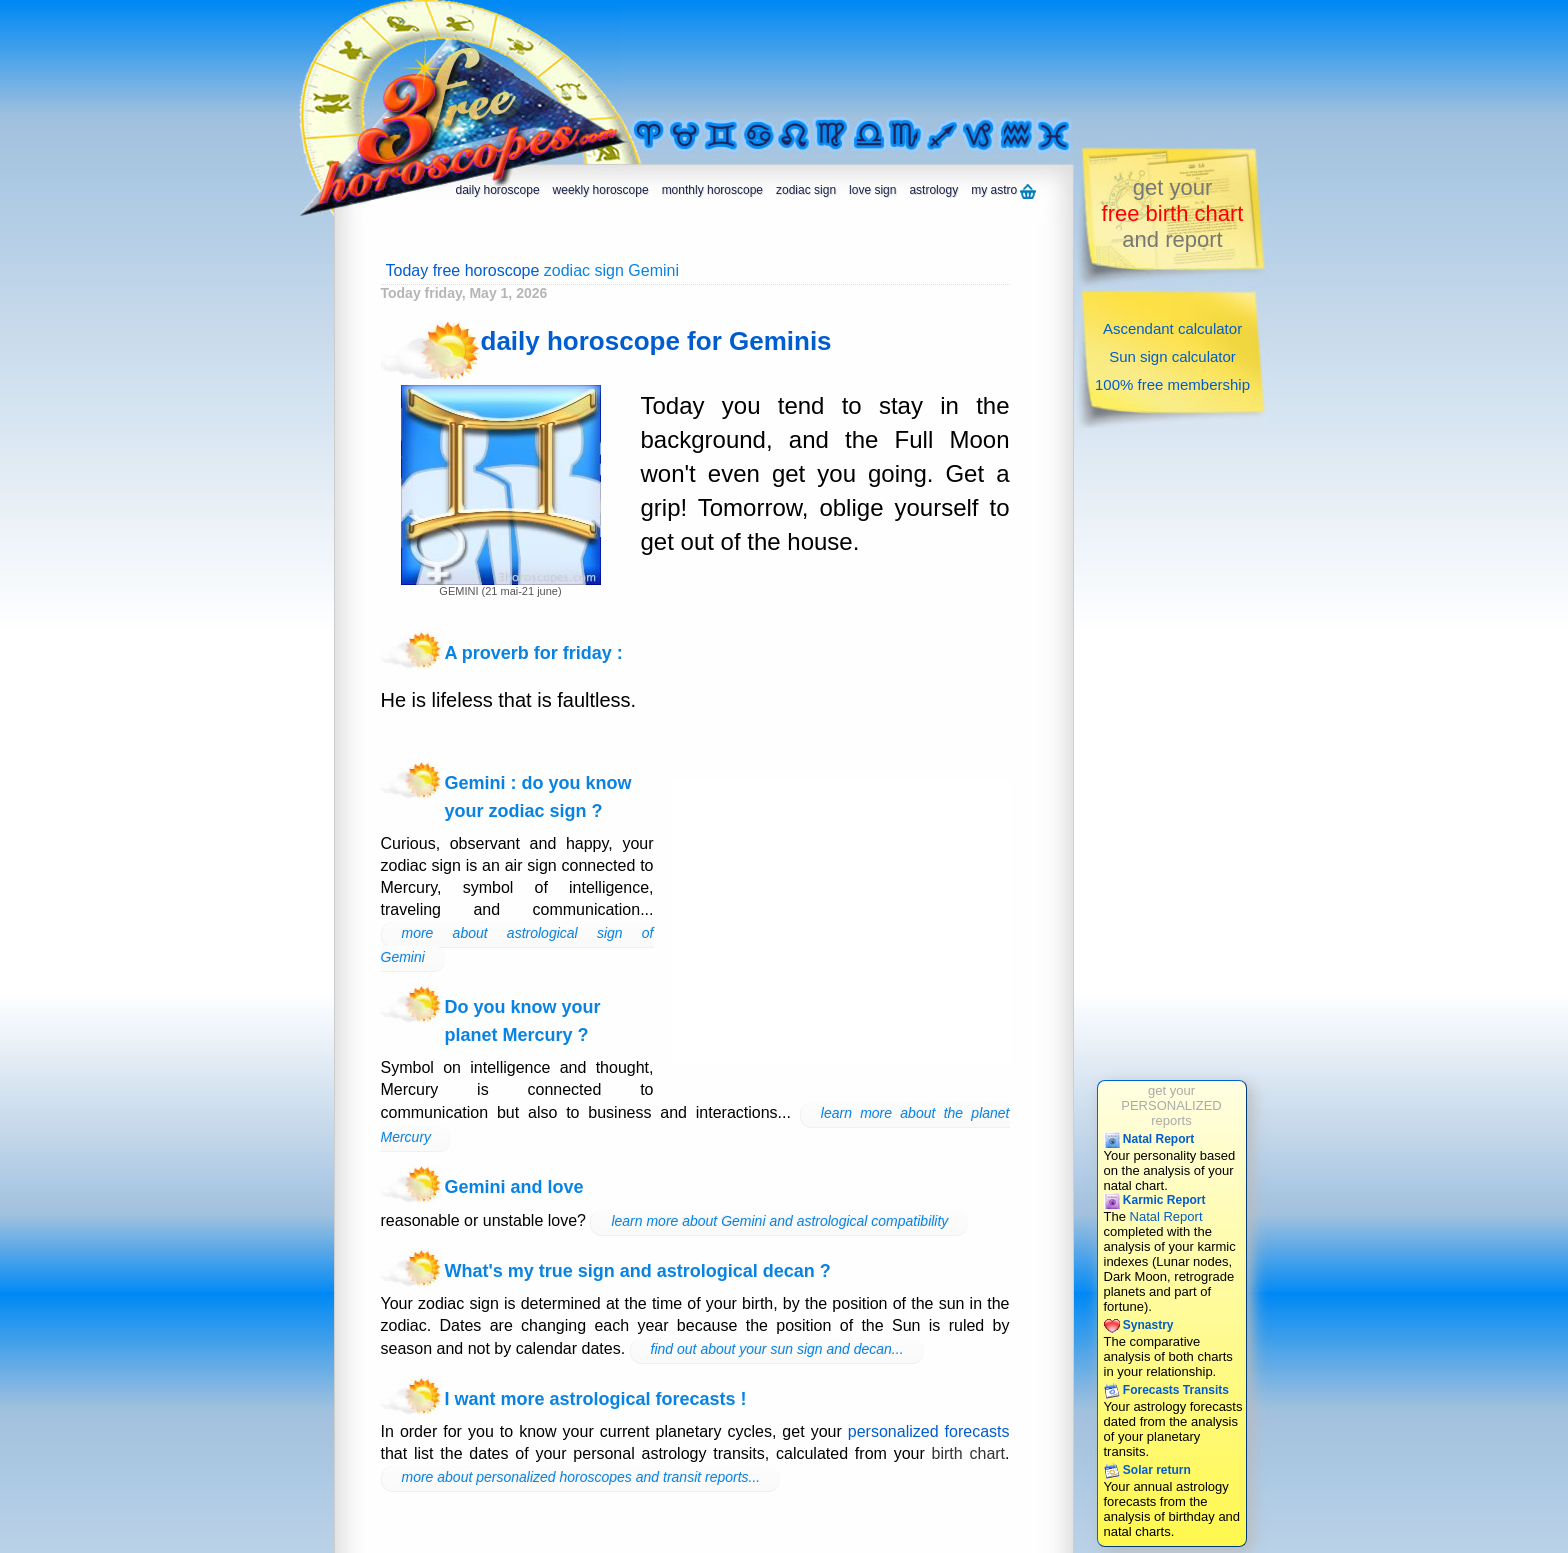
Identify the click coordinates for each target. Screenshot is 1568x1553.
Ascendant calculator (1172, 328)
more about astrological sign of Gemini (517, 945)
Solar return (1147, 1470)
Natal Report (1149, 1139)
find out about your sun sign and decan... (777, 1349)
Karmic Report (1155, 1200)
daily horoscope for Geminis (656, 341)
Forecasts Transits (1166, 1390)
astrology (933, 190)
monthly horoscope (712, 190)
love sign (872, 190)
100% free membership (1172, 384)
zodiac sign (806, 190)
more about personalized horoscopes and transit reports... (581, 1477)
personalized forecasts (929, 1431)
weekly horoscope (601, 190)
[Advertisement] (878, 57)
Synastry (1139, 1325)
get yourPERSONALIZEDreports (1171, 1105)
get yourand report (1173, 213)
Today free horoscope (463, 270)
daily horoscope (498, 190)
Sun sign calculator (1172, 356)
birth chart (969, 1453)
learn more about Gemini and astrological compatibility (779, 1221)
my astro (1003, 191)
